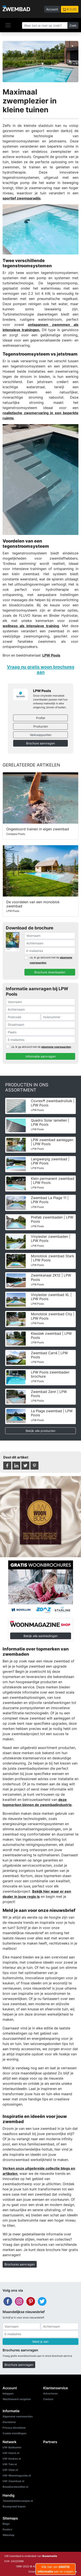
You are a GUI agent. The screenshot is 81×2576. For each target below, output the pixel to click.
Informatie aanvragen (40, 1056)
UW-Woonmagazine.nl (17, 2475)
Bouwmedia (49, 2556)
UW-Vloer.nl (10, 2469)
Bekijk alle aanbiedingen (41, 1636)
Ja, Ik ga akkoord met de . (51, 960)
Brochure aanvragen (40, 743)
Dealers (7, 2529)
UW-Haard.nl (11, 2453)
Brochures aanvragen (20, 2264)
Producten (40, 726)
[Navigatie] (8, 25)
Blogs (6, 2523)
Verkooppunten (40, 735)
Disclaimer (9, 2422)
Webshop (8, 2535)
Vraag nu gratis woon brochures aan (40, 669)
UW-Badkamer (12, 2447)
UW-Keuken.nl (12, 2458)
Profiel (40, 718)
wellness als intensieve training (31, 626)
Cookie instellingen (14, 2433)
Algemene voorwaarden (18, 2416)
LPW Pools (51, 655)
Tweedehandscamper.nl (18, 2500)
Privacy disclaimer (14, 2427)
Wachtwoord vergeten (17, 2399)
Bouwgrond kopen (14, 2506)
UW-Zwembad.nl (13, 2481)
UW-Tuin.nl (10, 2464)
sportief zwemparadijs (22, 198)
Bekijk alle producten (40, 1431)
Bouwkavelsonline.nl (15, 2486)
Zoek (72, 25)
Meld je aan (40, 2341)
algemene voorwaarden (56, 1046)
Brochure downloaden (49, 972)
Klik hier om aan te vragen (55, 2569)
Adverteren (50, 2393)
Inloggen (8, 2393)
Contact (48, 2399)
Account (52, 9)
